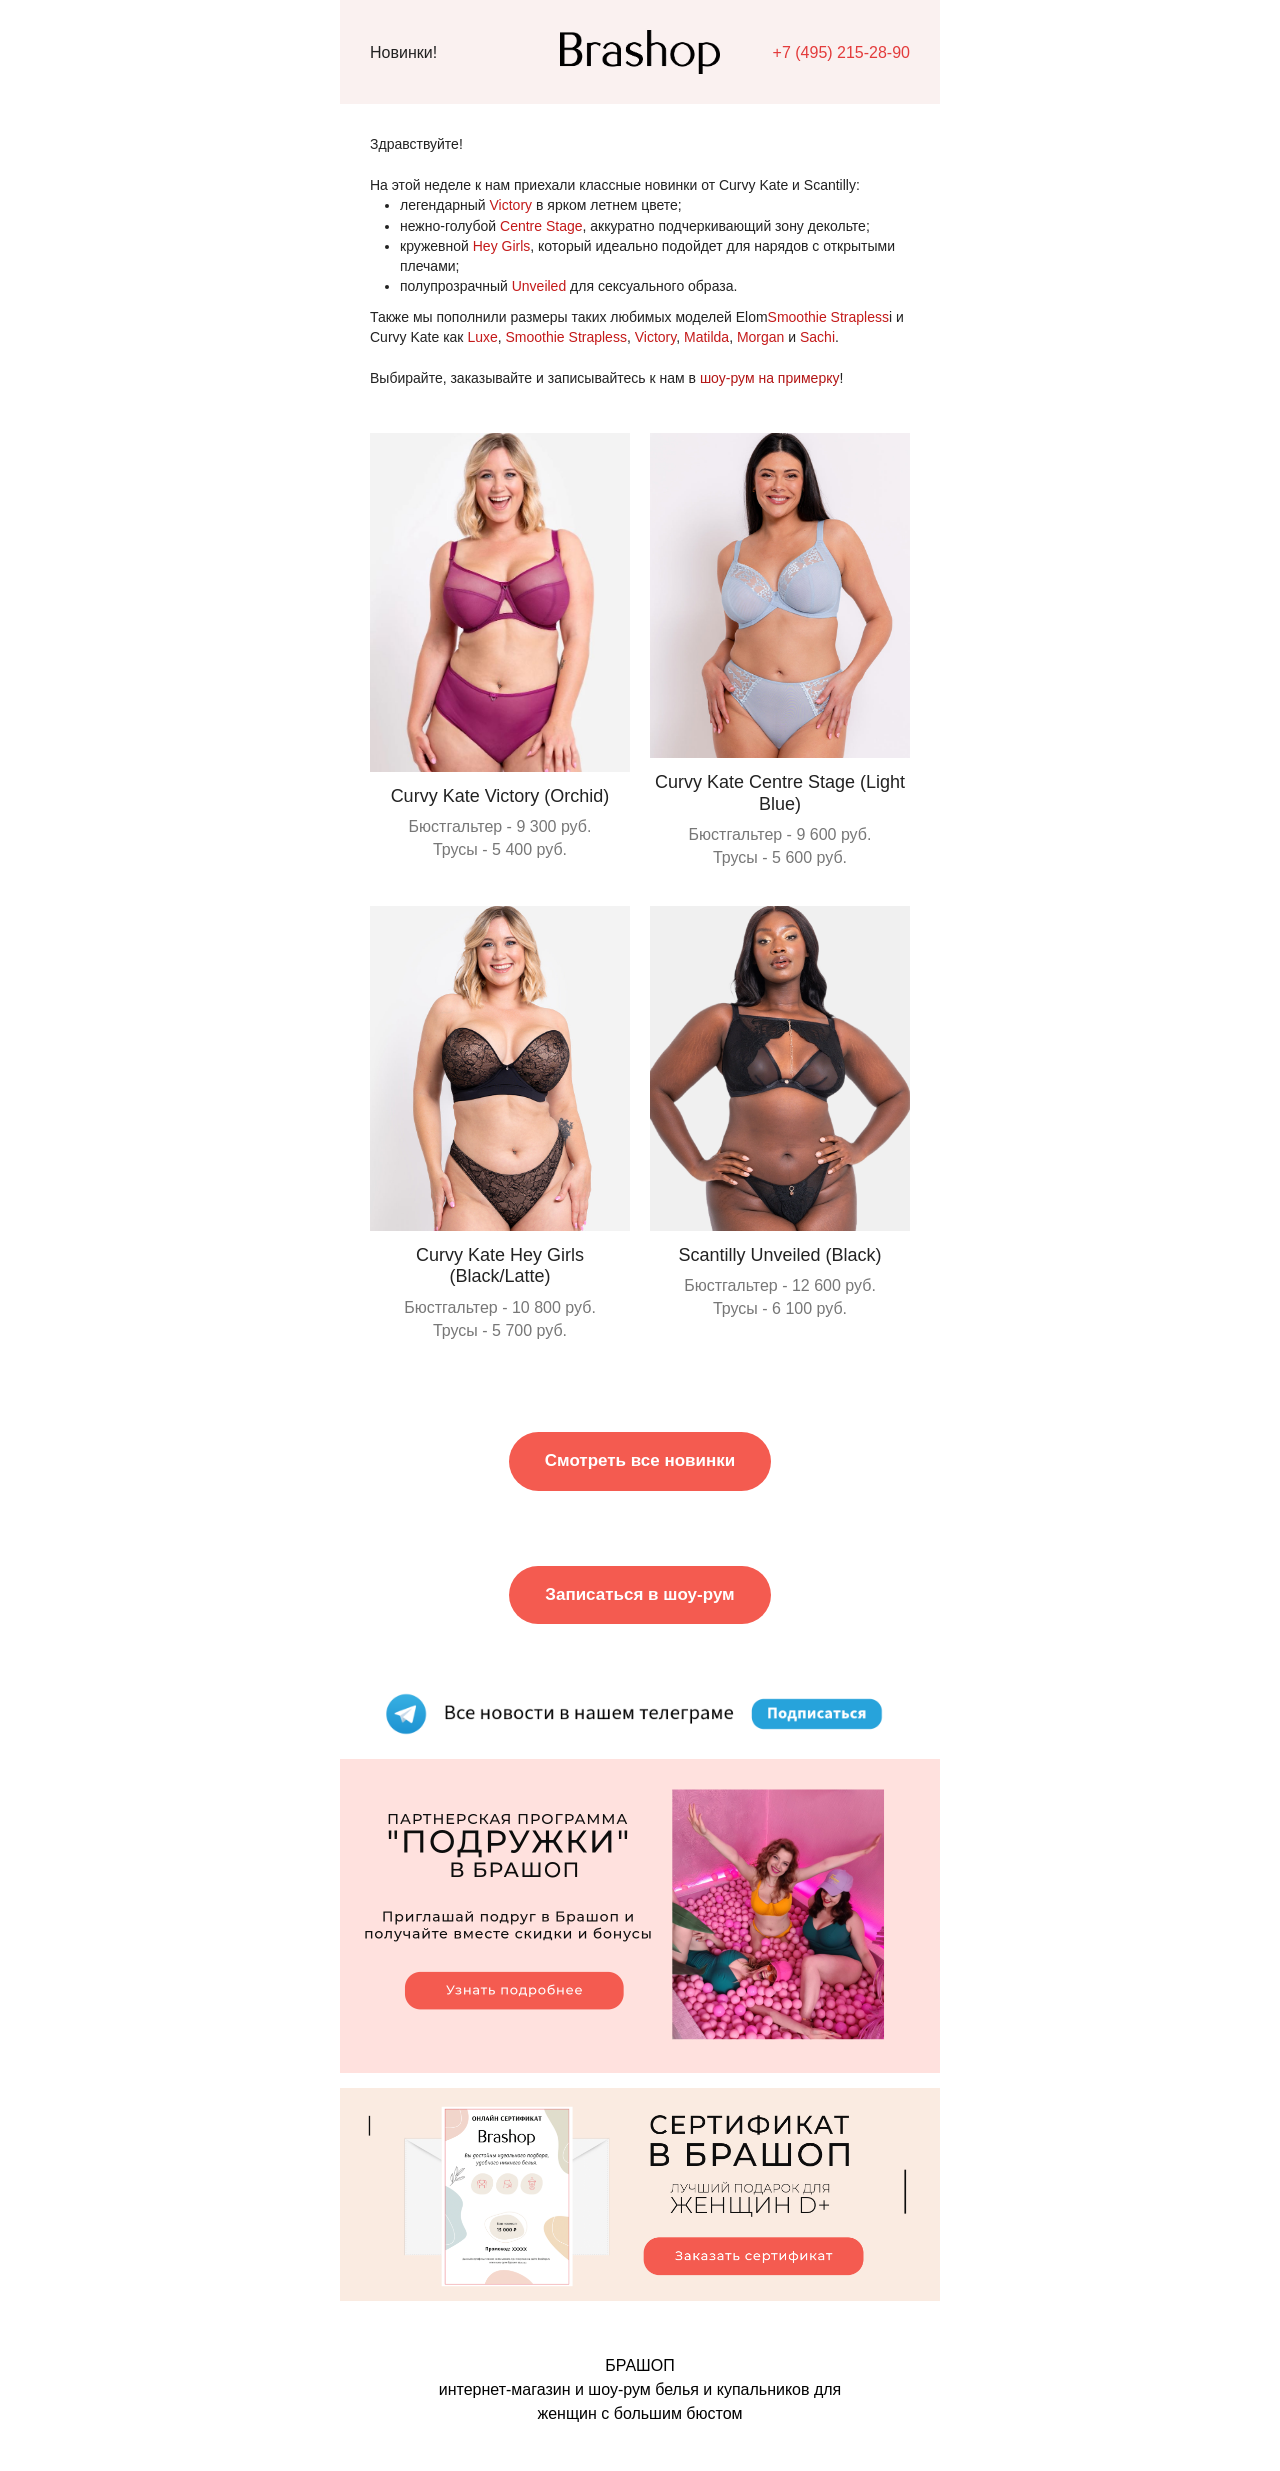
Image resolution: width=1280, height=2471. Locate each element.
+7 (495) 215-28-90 (841, 52)
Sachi (817, 337)
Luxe (482, 337)
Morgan (760, 337)
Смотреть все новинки (640, 1460)
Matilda (706, 337)
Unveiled (539, 286)
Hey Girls (502, 246)
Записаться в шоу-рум (639, 1594)
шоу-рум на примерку (770, 378)
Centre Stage (541, 226)
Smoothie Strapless (828, 317)
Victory (511, 205)
